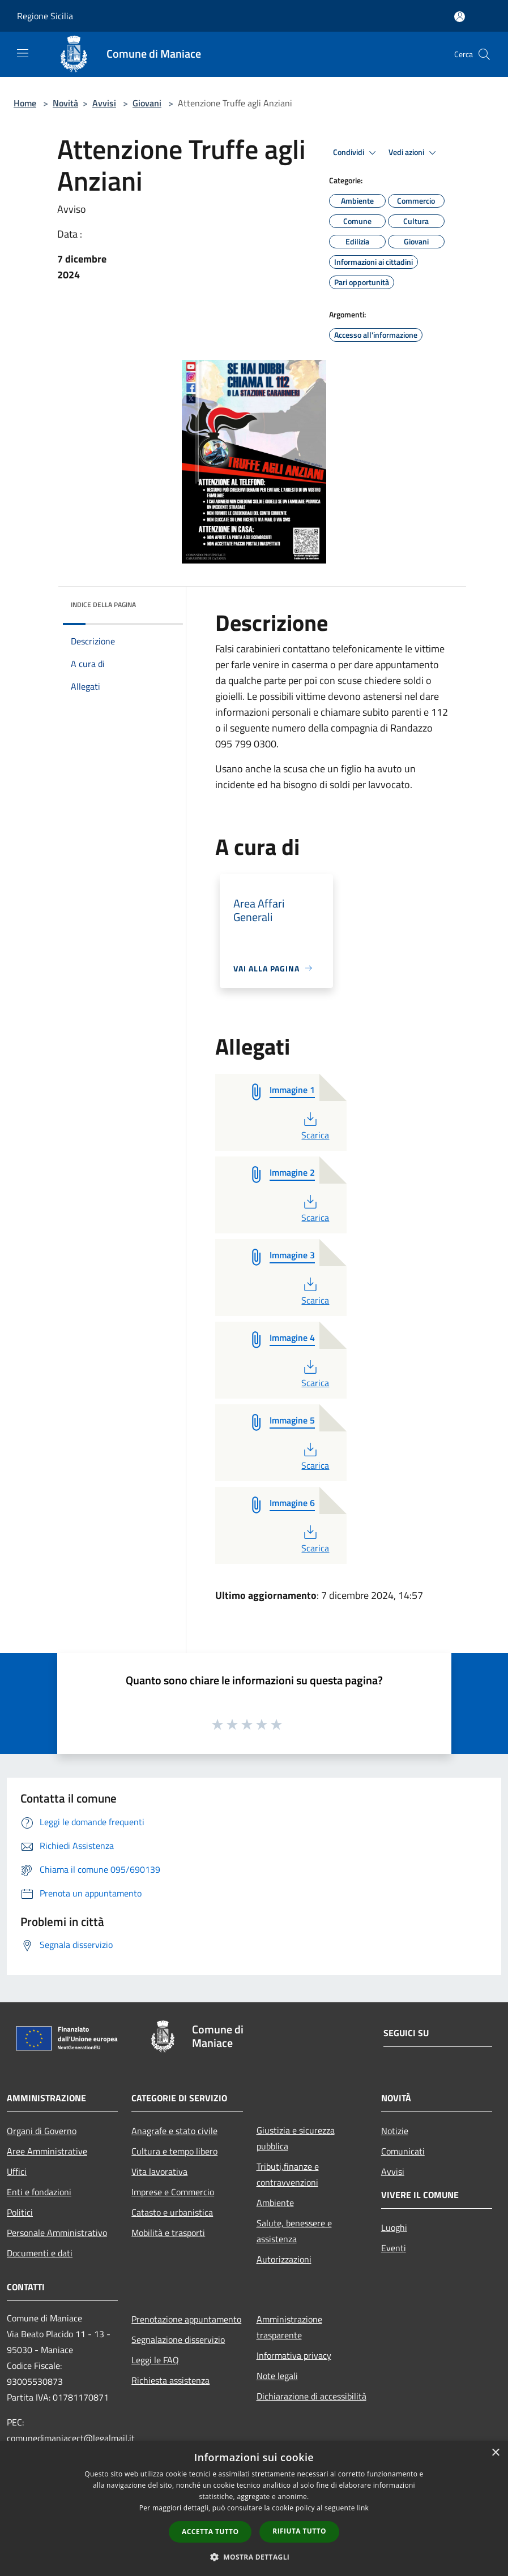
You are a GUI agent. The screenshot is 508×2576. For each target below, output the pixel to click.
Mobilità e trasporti (168, 2232)
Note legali (277, 2376)
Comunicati (403, 2151)
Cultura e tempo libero (174, 2151)
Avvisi (104, 103)
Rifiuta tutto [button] (299, 2531)
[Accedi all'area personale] (459, 16)
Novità (65, 103)
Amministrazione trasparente (289, 2327)
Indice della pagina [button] (103, 604)
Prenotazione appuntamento (186, 2319)
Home (25, 103)
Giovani (147, 103)
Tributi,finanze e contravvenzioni (288, 2174)
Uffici (17, 2171)
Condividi (356, 153)
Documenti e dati (39, 2253)
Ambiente (275, 2202)
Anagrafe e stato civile (174, 2131)
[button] (254, 2556)
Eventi (393, 2248)
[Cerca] (484, 54)
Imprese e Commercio (172, 2192)
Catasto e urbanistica (172, 2212)
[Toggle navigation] (22, 53)
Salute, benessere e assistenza (294, 2231)
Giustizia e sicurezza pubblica (296, 2138)
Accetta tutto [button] (210, 2531)
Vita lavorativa (159, 2171)
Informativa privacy (294, 2355)
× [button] (495, 2453)
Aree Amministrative (47, 2151)
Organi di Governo (41, 2131)
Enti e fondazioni (39, 2192)
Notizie (394, 2131)
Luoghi (394, 2227)
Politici (20, 2212)
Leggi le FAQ (155, 2360)
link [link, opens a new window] (363, 2508)
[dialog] (254, 2508)
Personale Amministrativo (57, 2232)
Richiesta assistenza (170, 2380)
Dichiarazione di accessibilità (311, 2396)
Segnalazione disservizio (178, 2339)
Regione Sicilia (45, 16)
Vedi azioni (414, 153)
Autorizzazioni (284, 2259)
